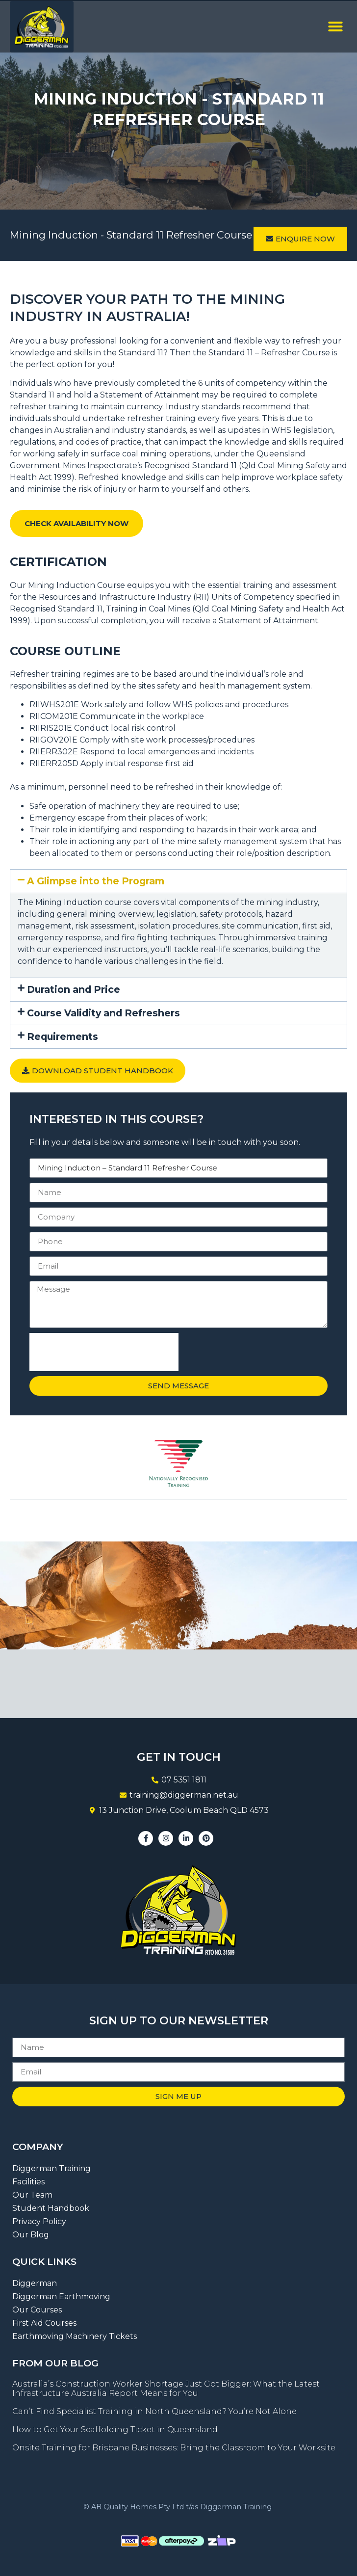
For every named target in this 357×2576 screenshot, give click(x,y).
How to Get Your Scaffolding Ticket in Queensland (115, 2429)
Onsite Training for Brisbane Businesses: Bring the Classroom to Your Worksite (173, 2447)
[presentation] (103, 1352)
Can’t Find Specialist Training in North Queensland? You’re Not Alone (154, 2411)
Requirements (62, 1036)
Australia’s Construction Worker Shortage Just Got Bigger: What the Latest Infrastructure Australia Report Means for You (166, 2388)
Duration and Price (73, 989)
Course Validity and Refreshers (103, 1013)
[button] (335, 26)
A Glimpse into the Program (95, 881)
